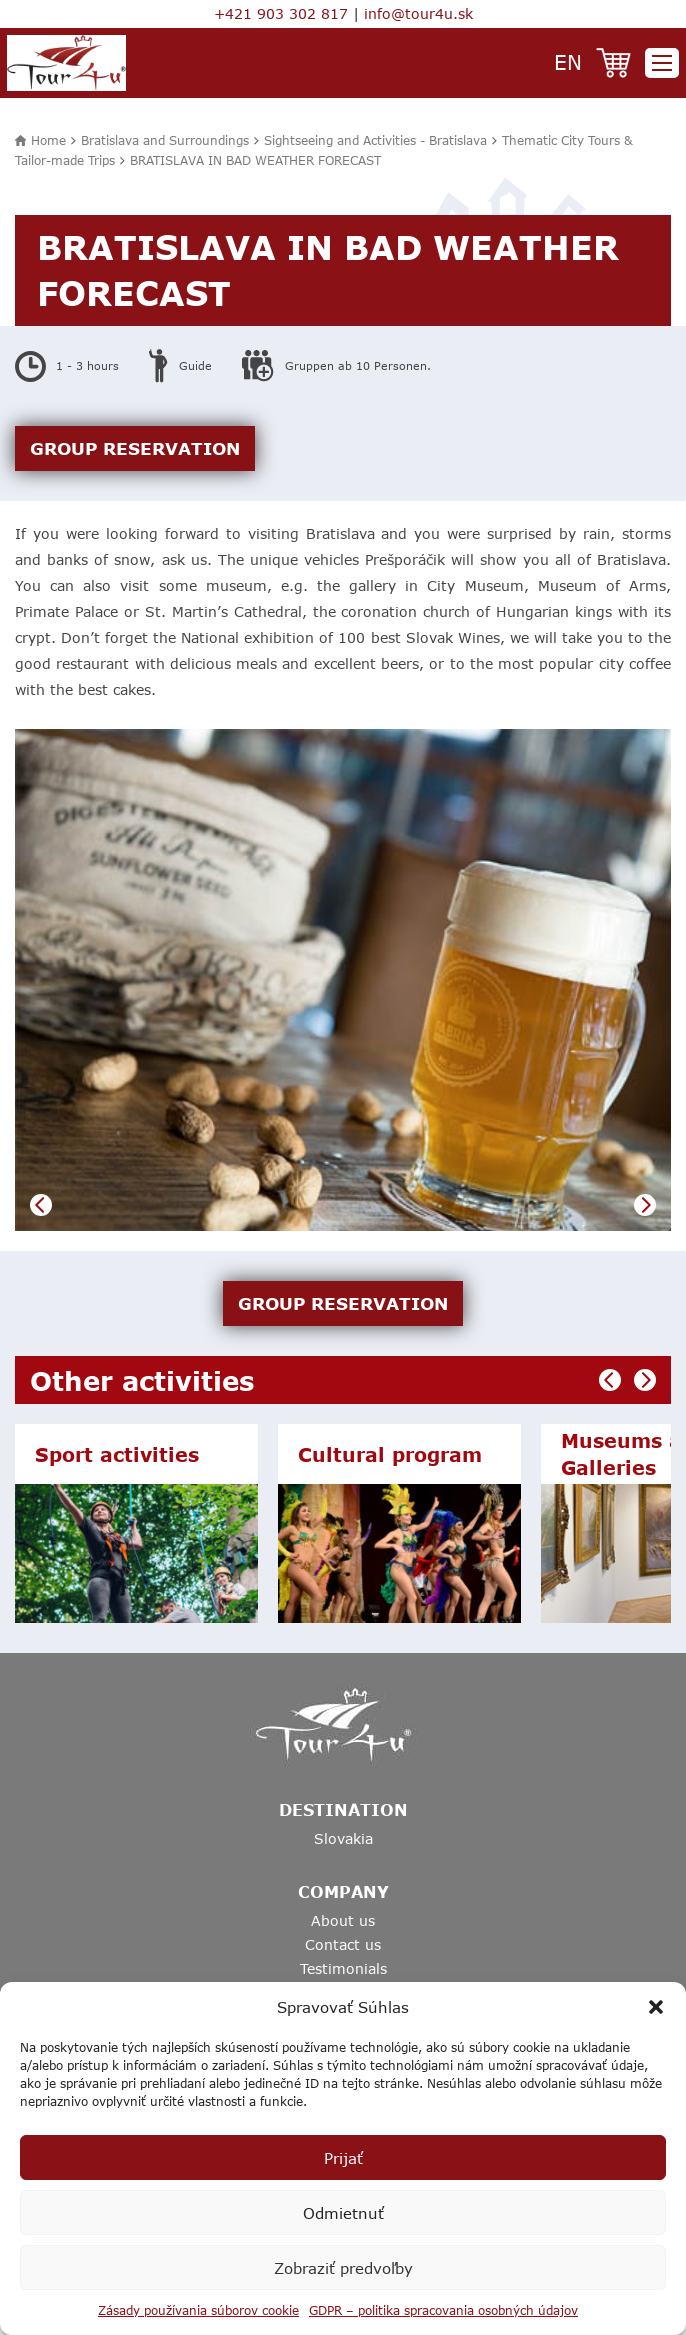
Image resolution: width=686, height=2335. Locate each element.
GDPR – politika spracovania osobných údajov (443, 2310)
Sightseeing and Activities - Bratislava (375, 140)
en (568, 61)
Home (48, 140)
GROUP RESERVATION (135, 448)
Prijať (343, 2158)
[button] (656, 2007)
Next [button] (645, 1205)
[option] (343, 980)
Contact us (343, 1944)
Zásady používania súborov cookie (198, 2310)
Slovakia (343, 1838)
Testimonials (343, 1968)
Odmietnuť (343, 2213)
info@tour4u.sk (418, 13)
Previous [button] (41, 1205)
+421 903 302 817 (281, 13)
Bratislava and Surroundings (165, 140)
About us (343, 1920)
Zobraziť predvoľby (343, 2268)
